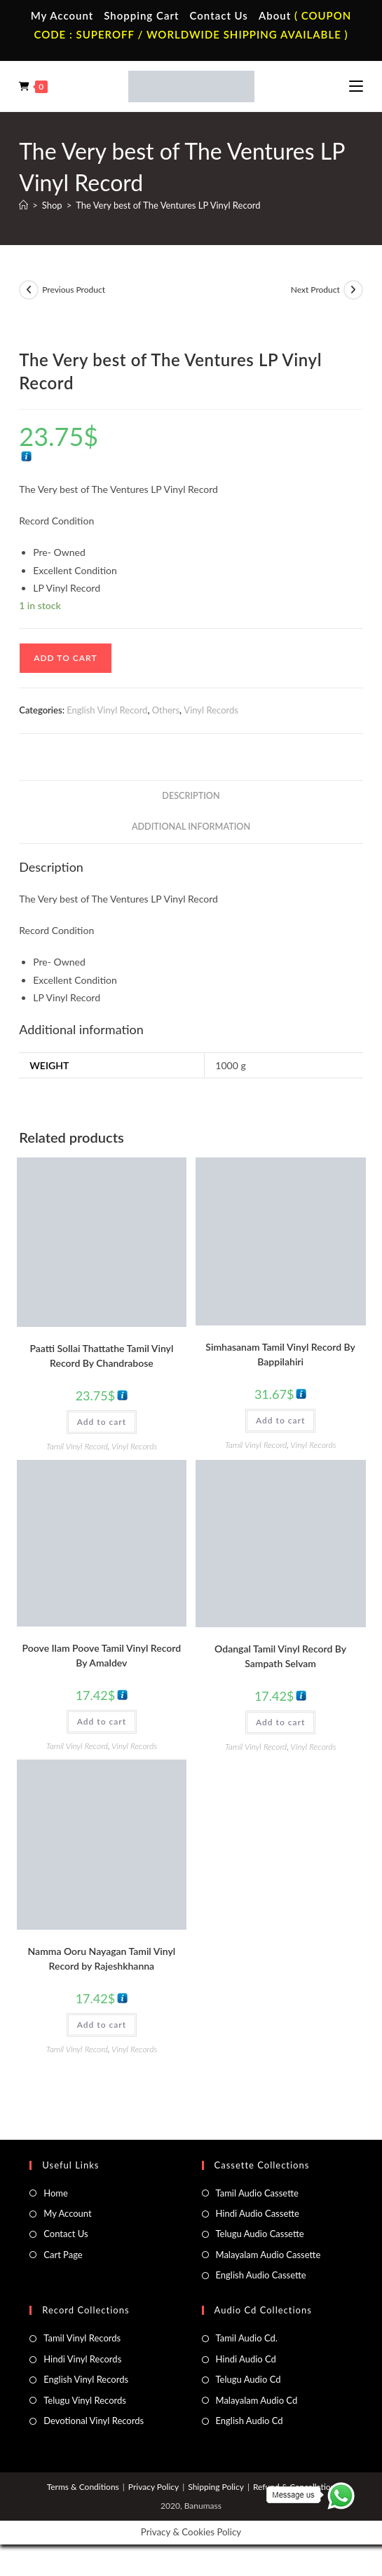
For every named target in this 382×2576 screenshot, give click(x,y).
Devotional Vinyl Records (93, 2420)
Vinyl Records (211, 710)
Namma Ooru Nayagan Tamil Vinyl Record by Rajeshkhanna (102, 1958)
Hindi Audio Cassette (257, 2213)
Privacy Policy (153, 2486)
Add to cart (65, 658)
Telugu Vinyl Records (84, 2400)
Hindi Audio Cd (246, 2359)
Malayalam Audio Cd (257, 2400)
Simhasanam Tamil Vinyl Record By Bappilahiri (280, 1354)
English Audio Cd (249, 2420)
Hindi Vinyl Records (82, 2359)
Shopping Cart (141, 15)
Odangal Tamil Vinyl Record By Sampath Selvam (280, 1656)
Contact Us (218, 15)
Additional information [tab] (191, 826)
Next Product (315, 289)
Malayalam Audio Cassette (268, 2254)
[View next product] (353, 290)
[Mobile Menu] (356, 86)
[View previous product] (29, 290)
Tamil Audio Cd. (247, 2338)
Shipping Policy (216, 2486)
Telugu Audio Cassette (260, 2233)
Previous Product (73, 289)
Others (165, 710)
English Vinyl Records (85, 2379)
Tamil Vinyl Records (82, 2338)
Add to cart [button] (101, 1421)
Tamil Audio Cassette (257, 2193)
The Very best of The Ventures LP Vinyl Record (168, 205)
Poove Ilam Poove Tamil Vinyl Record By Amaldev (102, 1655)
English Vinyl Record (107, 710)
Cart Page (62, 2254)
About (275, 15)
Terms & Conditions (83, 2486)
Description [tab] (190, 796)
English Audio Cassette (261, 2275)
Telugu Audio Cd (248, 2379)
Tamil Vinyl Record (77, 1446)
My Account (62, 15)
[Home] (23, 205)
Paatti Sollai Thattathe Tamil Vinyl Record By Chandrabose (101, 1355)
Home (55, 2193)
